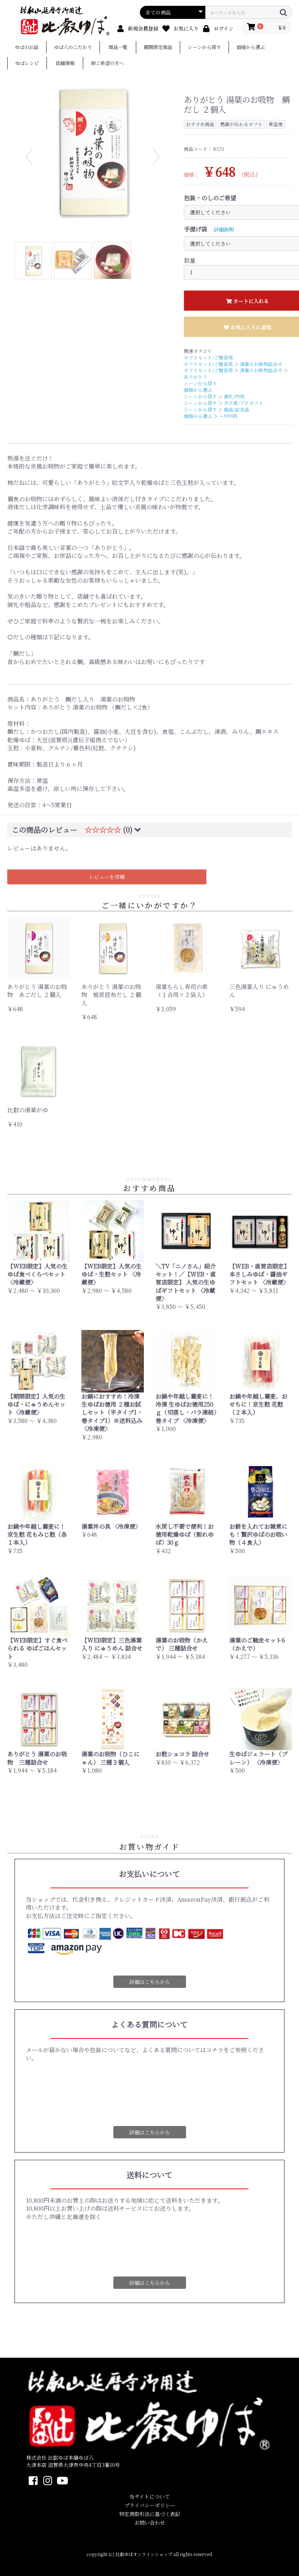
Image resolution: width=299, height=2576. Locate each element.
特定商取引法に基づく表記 (149, 2514)
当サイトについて (149, 2496)
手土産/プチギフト (243, 402)
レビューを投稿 (107, 876)
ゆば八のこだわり (73, 47)
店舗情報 (65, 63)
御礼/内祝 (234, 396)
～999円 (228, 416)
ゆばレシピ (27, 63)
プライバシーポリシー (149, 2505)
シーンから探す (204, 47)
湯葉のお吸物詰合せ (261, 364)
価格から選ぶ (251, 47)
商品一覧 (118, 47)
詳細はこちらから (149, 1981)
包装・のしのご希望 (210, 198)
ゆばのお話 (27, 47)
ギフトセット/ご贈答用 (208, 357)
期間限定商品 (158, 47)
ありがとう (195, 376)
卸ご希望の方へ (107, 63)
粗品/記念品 (236, 409)
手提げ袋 (195, 229)
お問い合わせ (149, 2522)
